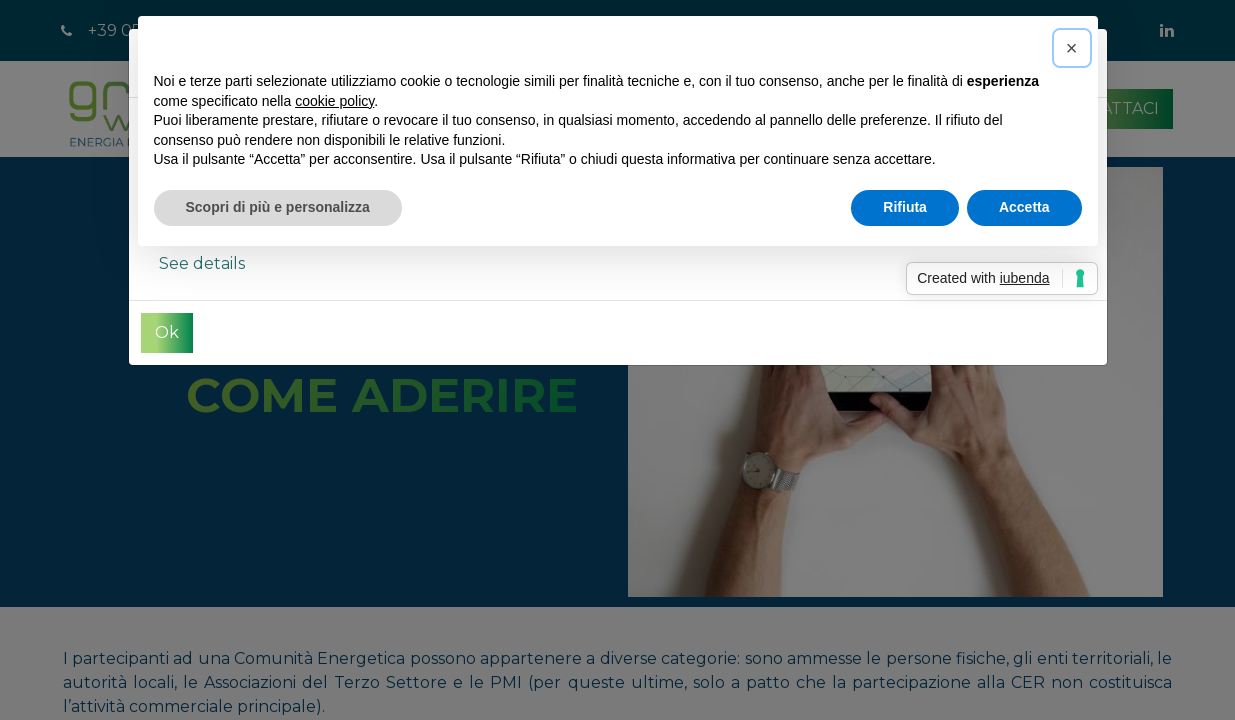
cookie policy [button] (334, 101)
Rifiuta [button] (905, 207)
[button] (1072, 48)
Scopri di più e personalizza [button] (278, 207)
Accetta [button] (1024, 207)
